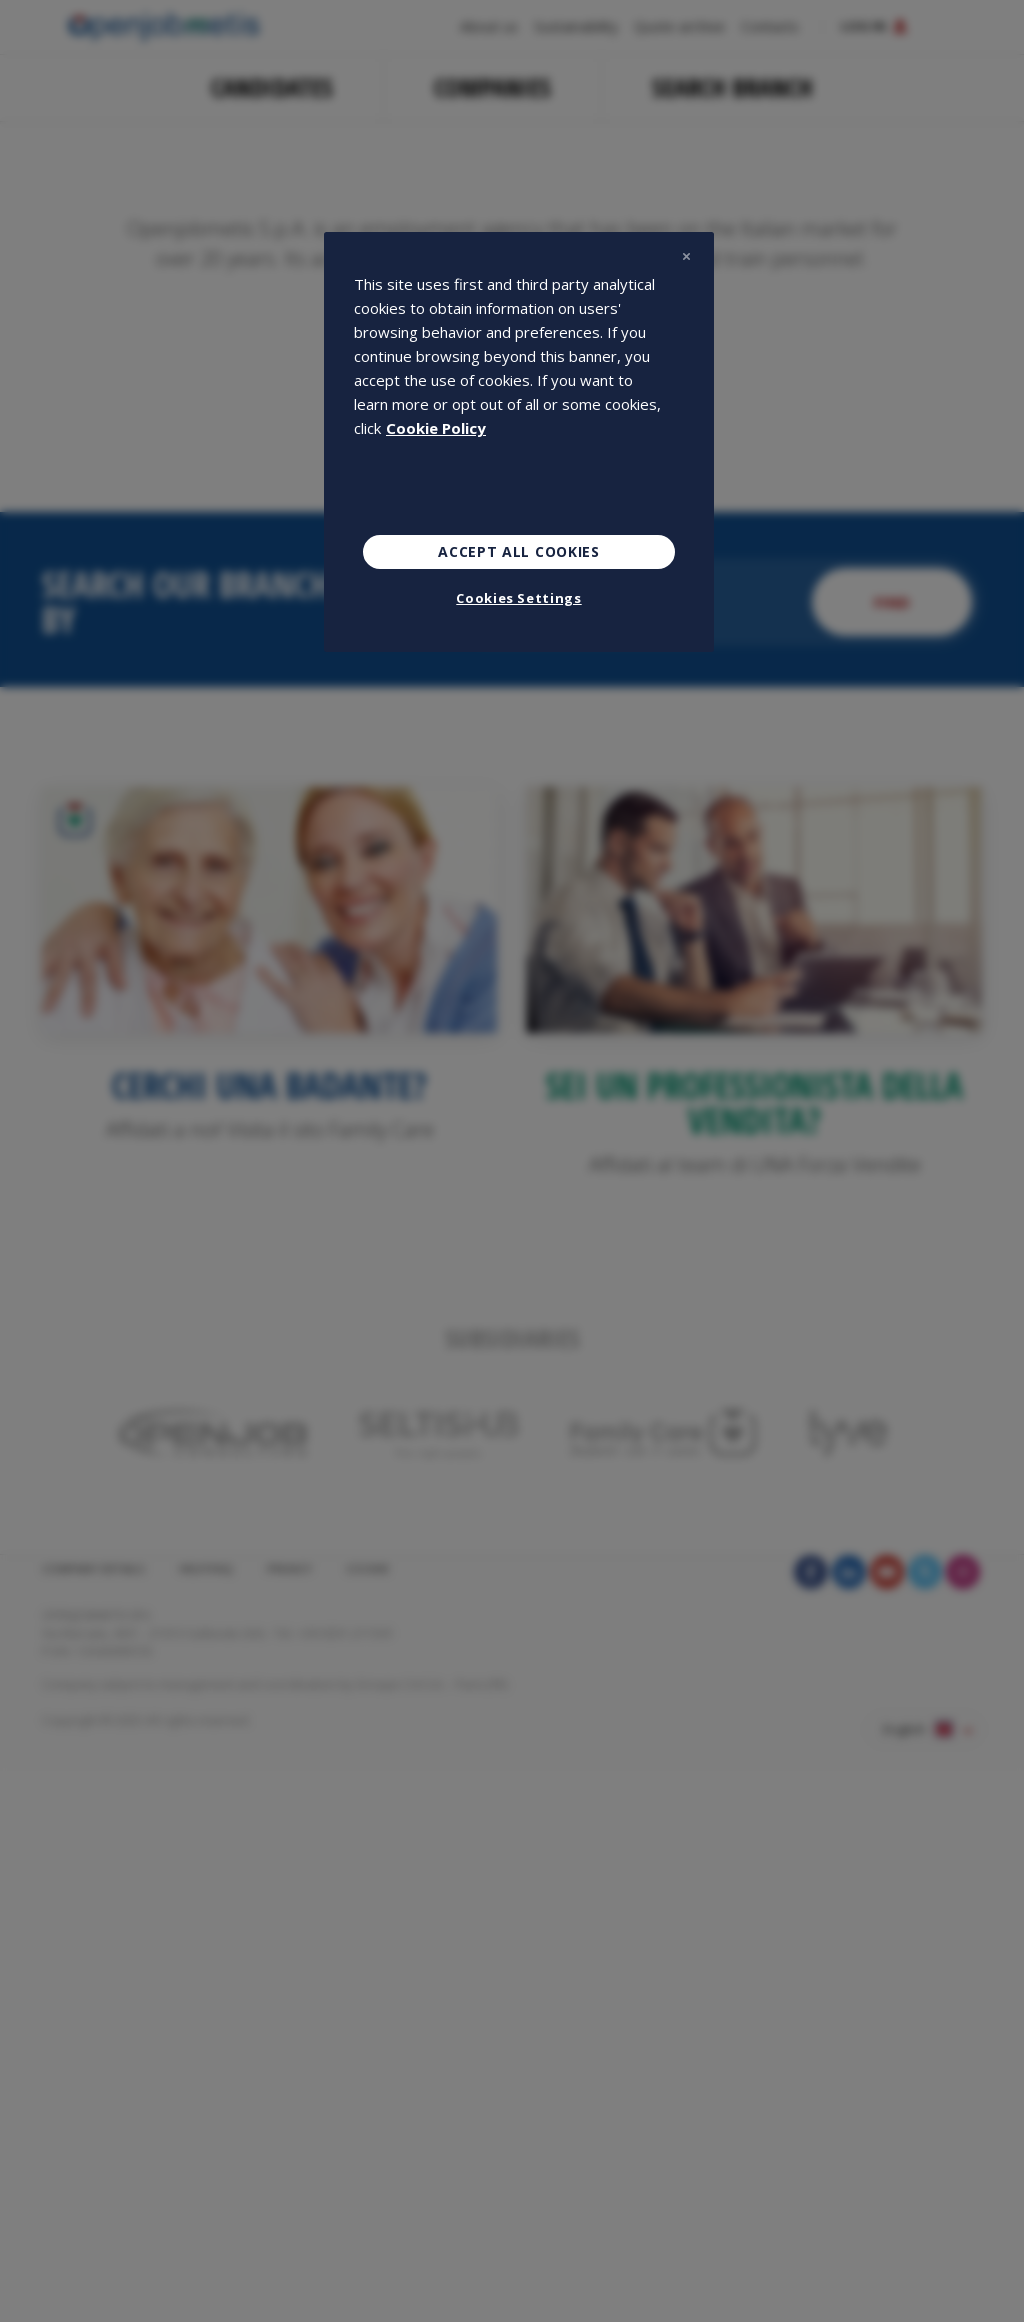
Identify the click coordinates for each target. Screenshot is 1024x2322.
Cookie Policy (436, 428)
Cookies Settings (518, 598)
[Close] (686, 256)
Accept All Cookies (519, 551)
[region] (519, 442)
